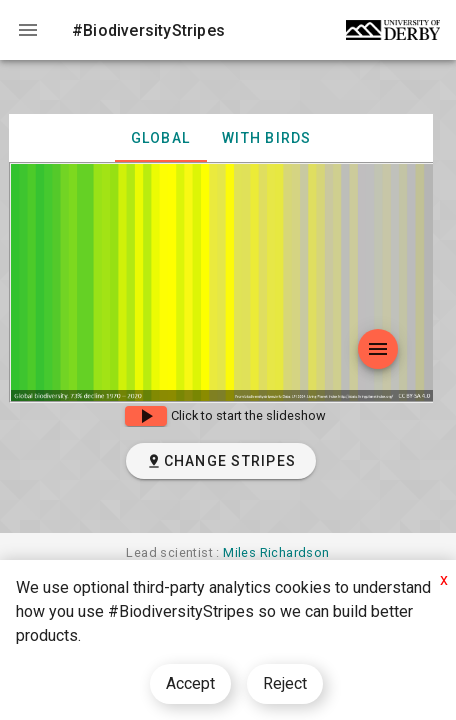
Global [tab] (161, 138)
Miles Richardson (276, 552)
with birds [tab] (267, 138)
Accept (190, 683)
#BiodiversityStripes (148, 30)
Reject (285, 683)
